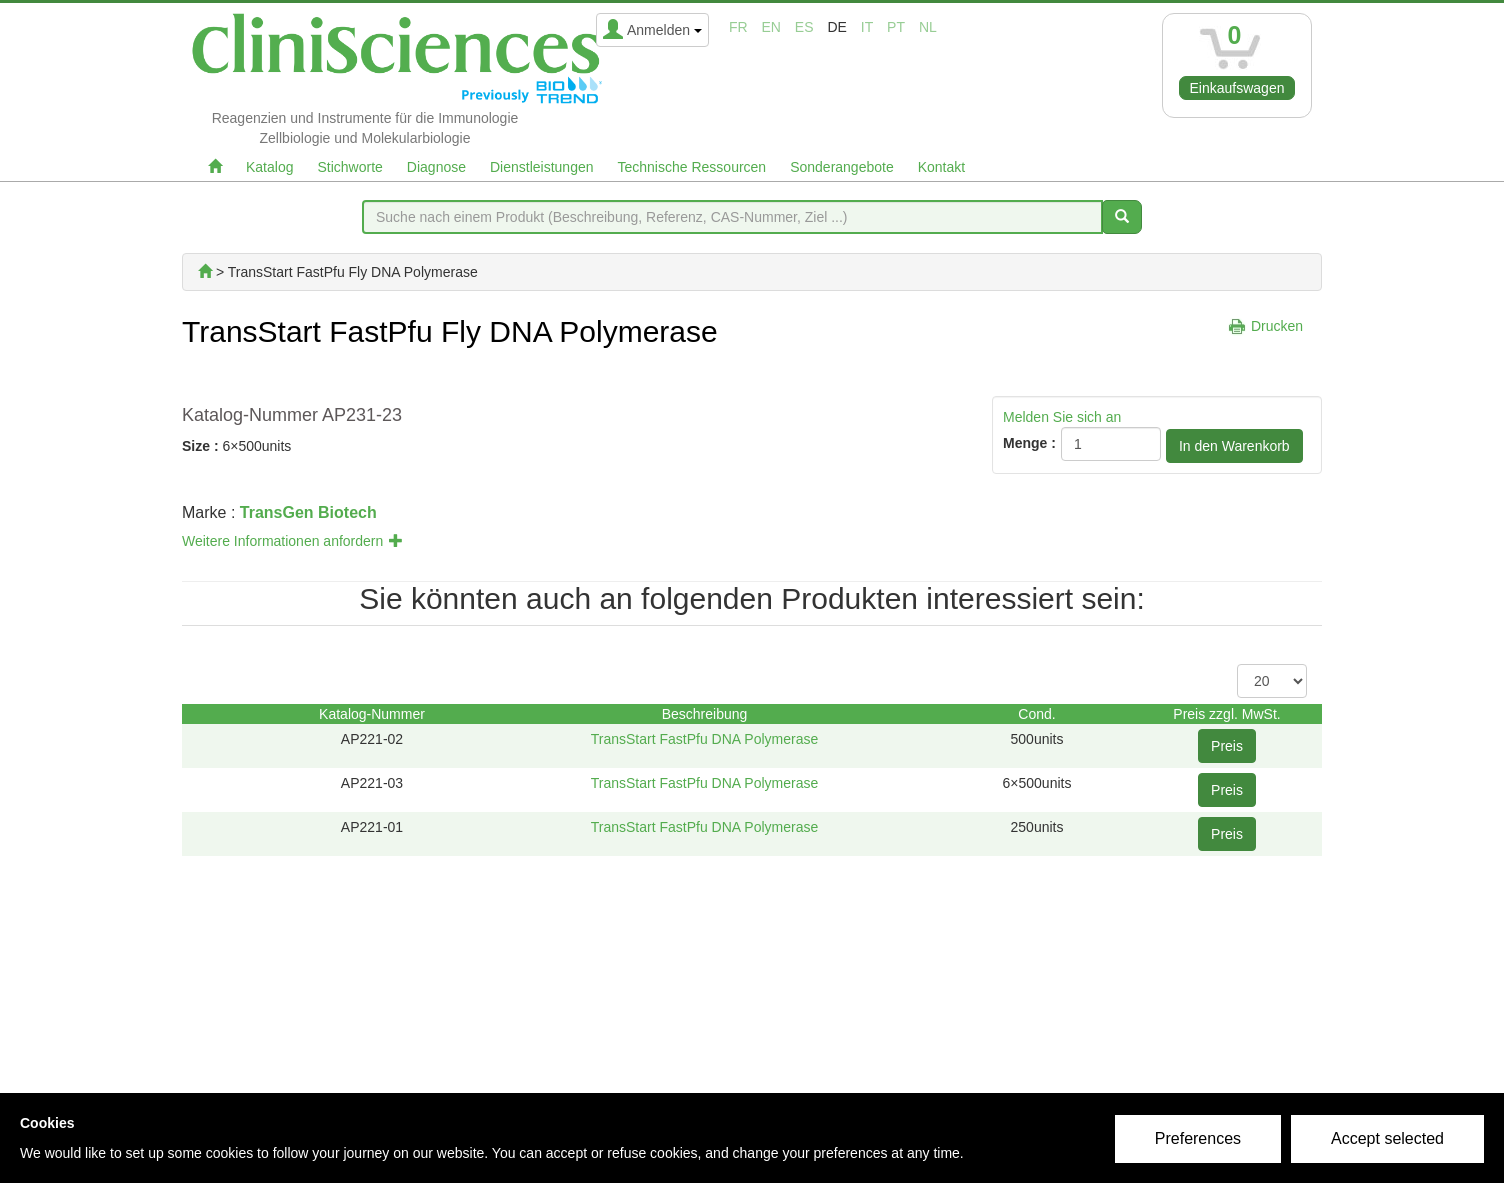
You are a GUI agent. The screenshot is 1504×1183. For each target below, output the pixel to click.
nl (928, 27)
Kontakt (941, 167)
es (804, 27)
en (771, 27)
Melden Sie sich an (1062, 417)
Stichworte (349, 167)
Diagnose (436, 167)
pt (896, 27)
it (867, 27)
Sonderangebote (842, 167)
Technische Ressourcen (692, 167)
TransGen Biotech (308, 512)
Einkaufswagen (1237, 88)
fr (738, 27)
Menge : (1029, 443)
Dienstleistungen (542, 167)
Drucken (1277, 326)
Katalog (269, 167)
